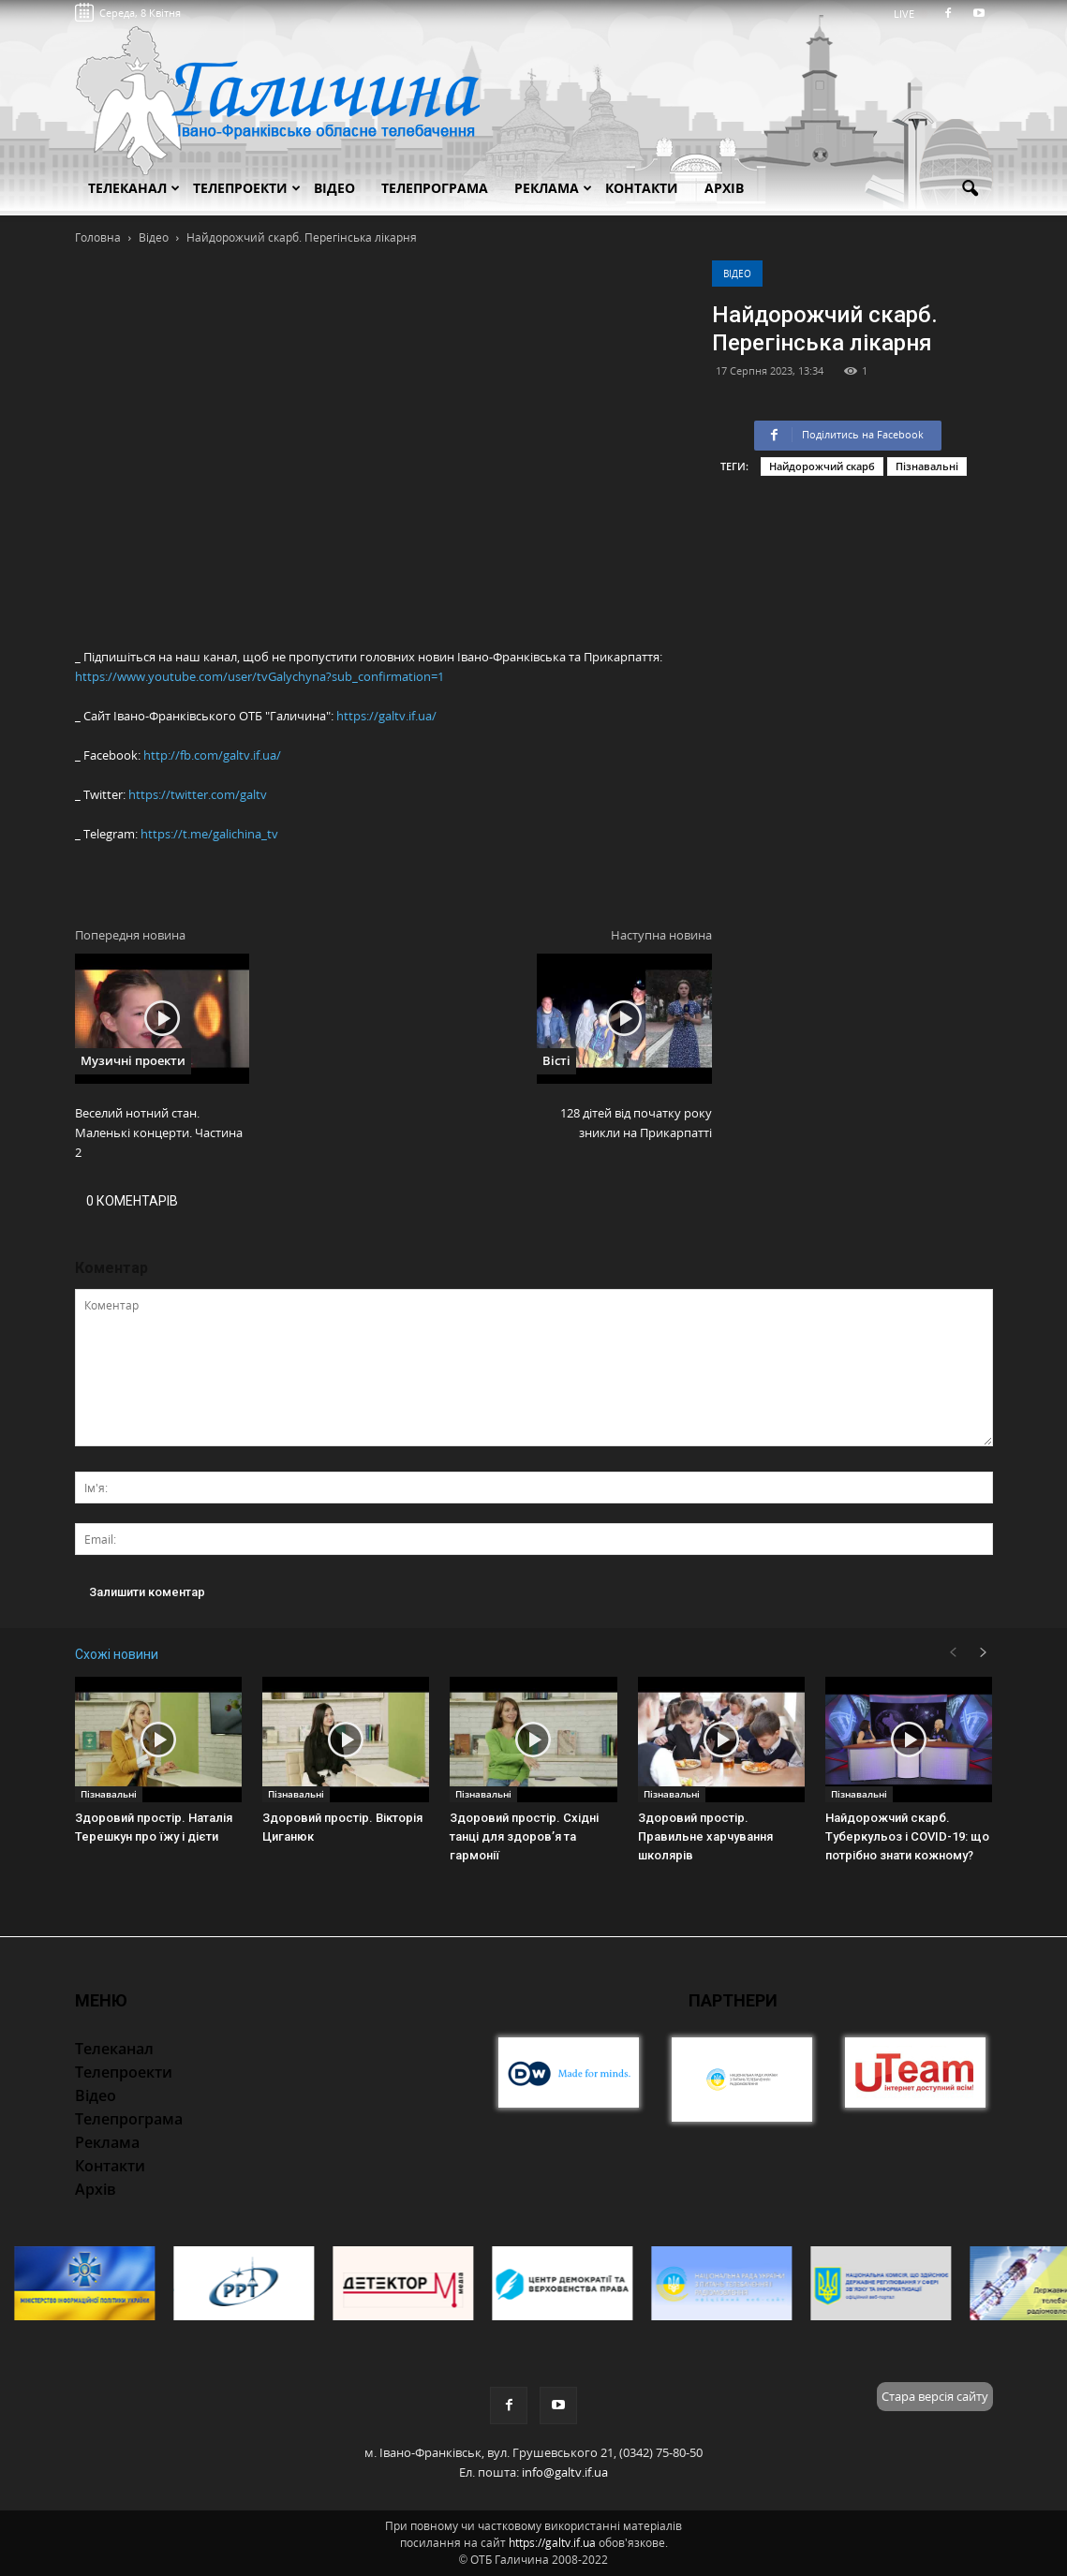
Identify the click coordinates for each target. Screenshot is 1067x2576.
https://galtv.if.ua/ (386, 715)
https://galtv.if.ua (552, 2543)
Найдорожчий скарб (822, 466)
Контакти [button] (641, 188)
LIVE (910, 14)
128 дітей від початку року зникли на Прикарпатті (636, 1122)
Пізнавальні (927, 466)
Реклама (553, 188)
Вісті (556, 1060)
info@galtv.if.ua (565, 2472)
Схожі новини (116, 1654)
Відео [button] (334, 188)
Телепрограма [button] (434, 188)
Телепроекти (247, 188)
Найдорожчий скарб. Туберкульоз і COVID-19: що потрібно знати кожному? (907, 1836)
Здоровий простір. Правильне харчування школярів (705, 1836)
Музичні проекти (133, 1060)
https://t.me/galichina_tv (209, 833)
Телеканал (134, 188)
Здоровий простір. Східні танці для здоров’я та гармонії (524, 1836)
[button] (970, 189)
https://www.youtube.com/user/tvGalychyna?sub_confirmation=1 (259, 676)
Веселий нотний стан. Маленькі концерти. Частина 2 (159, 1132)
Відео (737, 273)
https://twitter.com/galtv (197, 794)
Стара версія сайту (935, 2396)
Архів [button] (724, 188)
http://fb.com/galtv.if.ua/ (212, 755)
